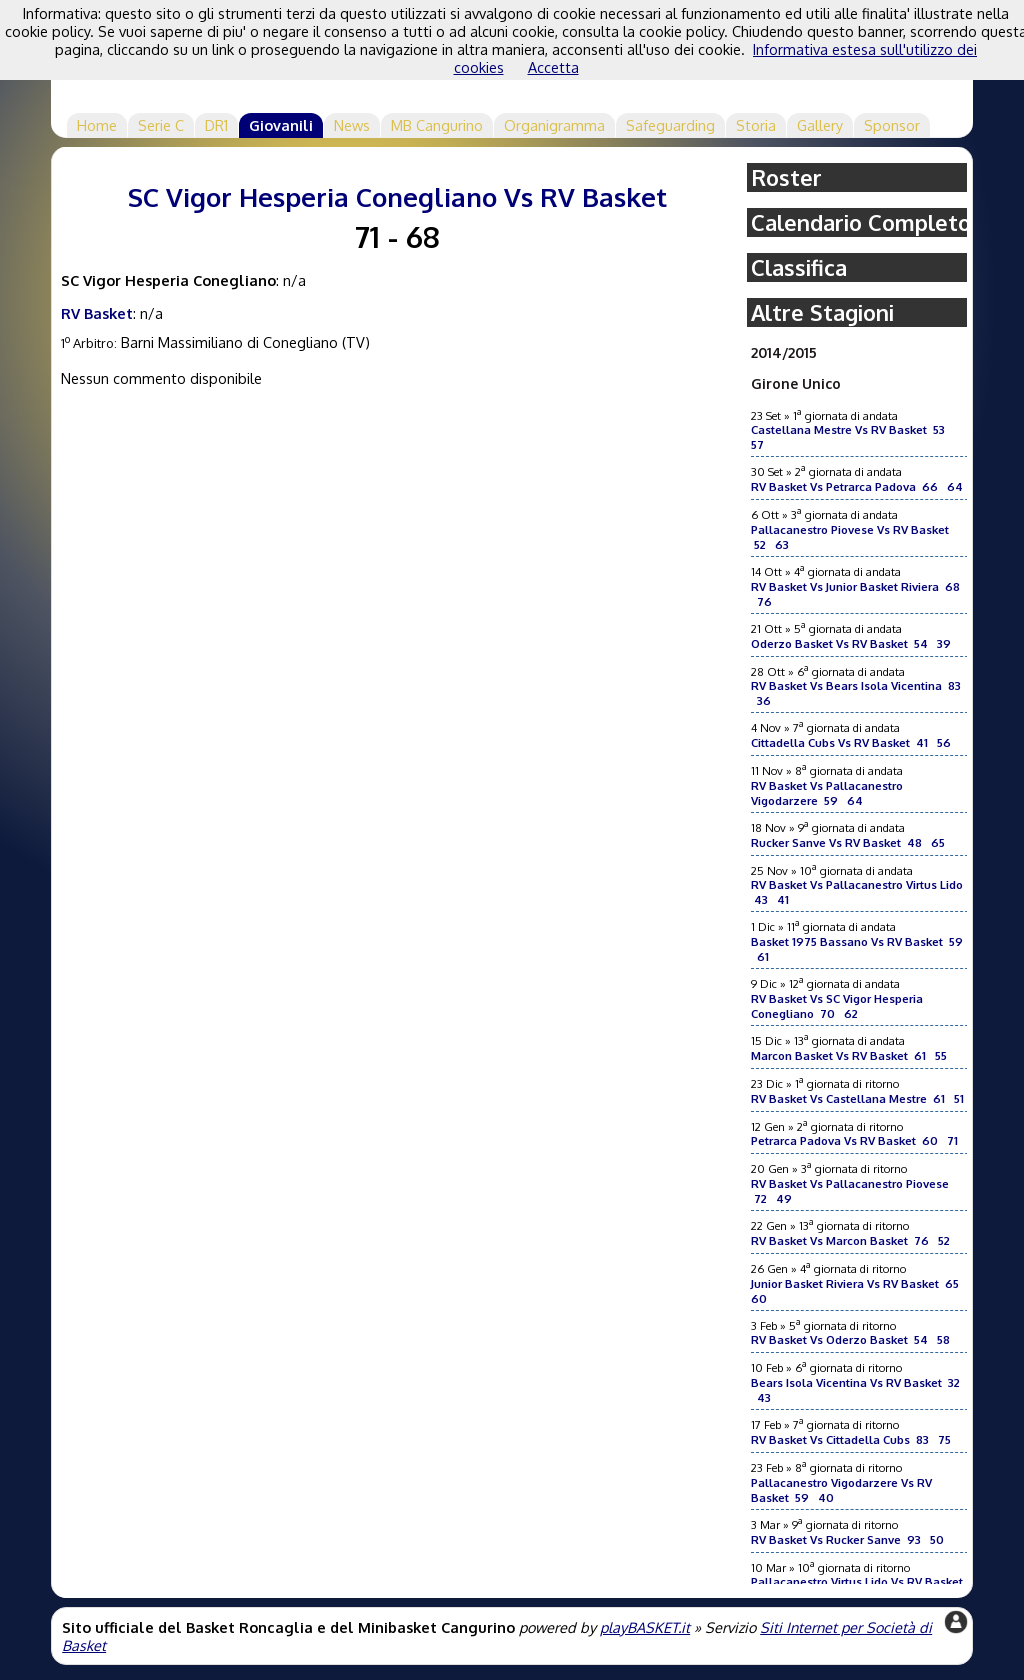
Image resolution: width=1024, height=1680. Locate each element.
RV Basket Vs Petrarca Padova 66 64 (857, 486)
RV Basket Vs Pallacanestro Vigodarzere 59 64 (827, 793)
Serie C (161, 125)
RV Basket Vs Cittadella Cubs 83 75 (851, 1439)
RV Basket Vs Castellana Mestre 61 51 (857, 1098)
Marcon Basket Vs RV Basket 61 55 (849, 1055)
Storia (756, 125)
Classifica (799, 267)
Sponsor (892, 125)
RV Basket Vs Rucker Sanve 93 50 (847, 1539)
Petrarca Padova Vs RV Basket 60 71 (854, 1140)
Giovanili (281, 125)
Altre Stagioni (822, 312)
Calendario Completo (861, 222)
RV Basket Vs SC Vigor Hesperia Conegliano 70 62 (837, 1006)
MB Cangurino (437, 125)
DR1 (216, 125)
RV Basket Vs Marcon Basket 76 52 (850, 1240)
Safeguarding (670, 125)
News (352, 125)
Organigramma (554, 125)
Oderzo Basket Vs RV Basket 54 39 (851, 643)
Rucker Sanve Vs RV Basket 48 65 (848, 842)
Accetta (553, 67)
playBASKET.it (645, 1627)
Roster (786, 177)
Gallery (820, 125)
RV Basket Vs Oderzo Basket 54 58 (850, 1339)
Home (97, 125)
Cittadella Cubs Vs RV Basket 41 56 (851, 742)
